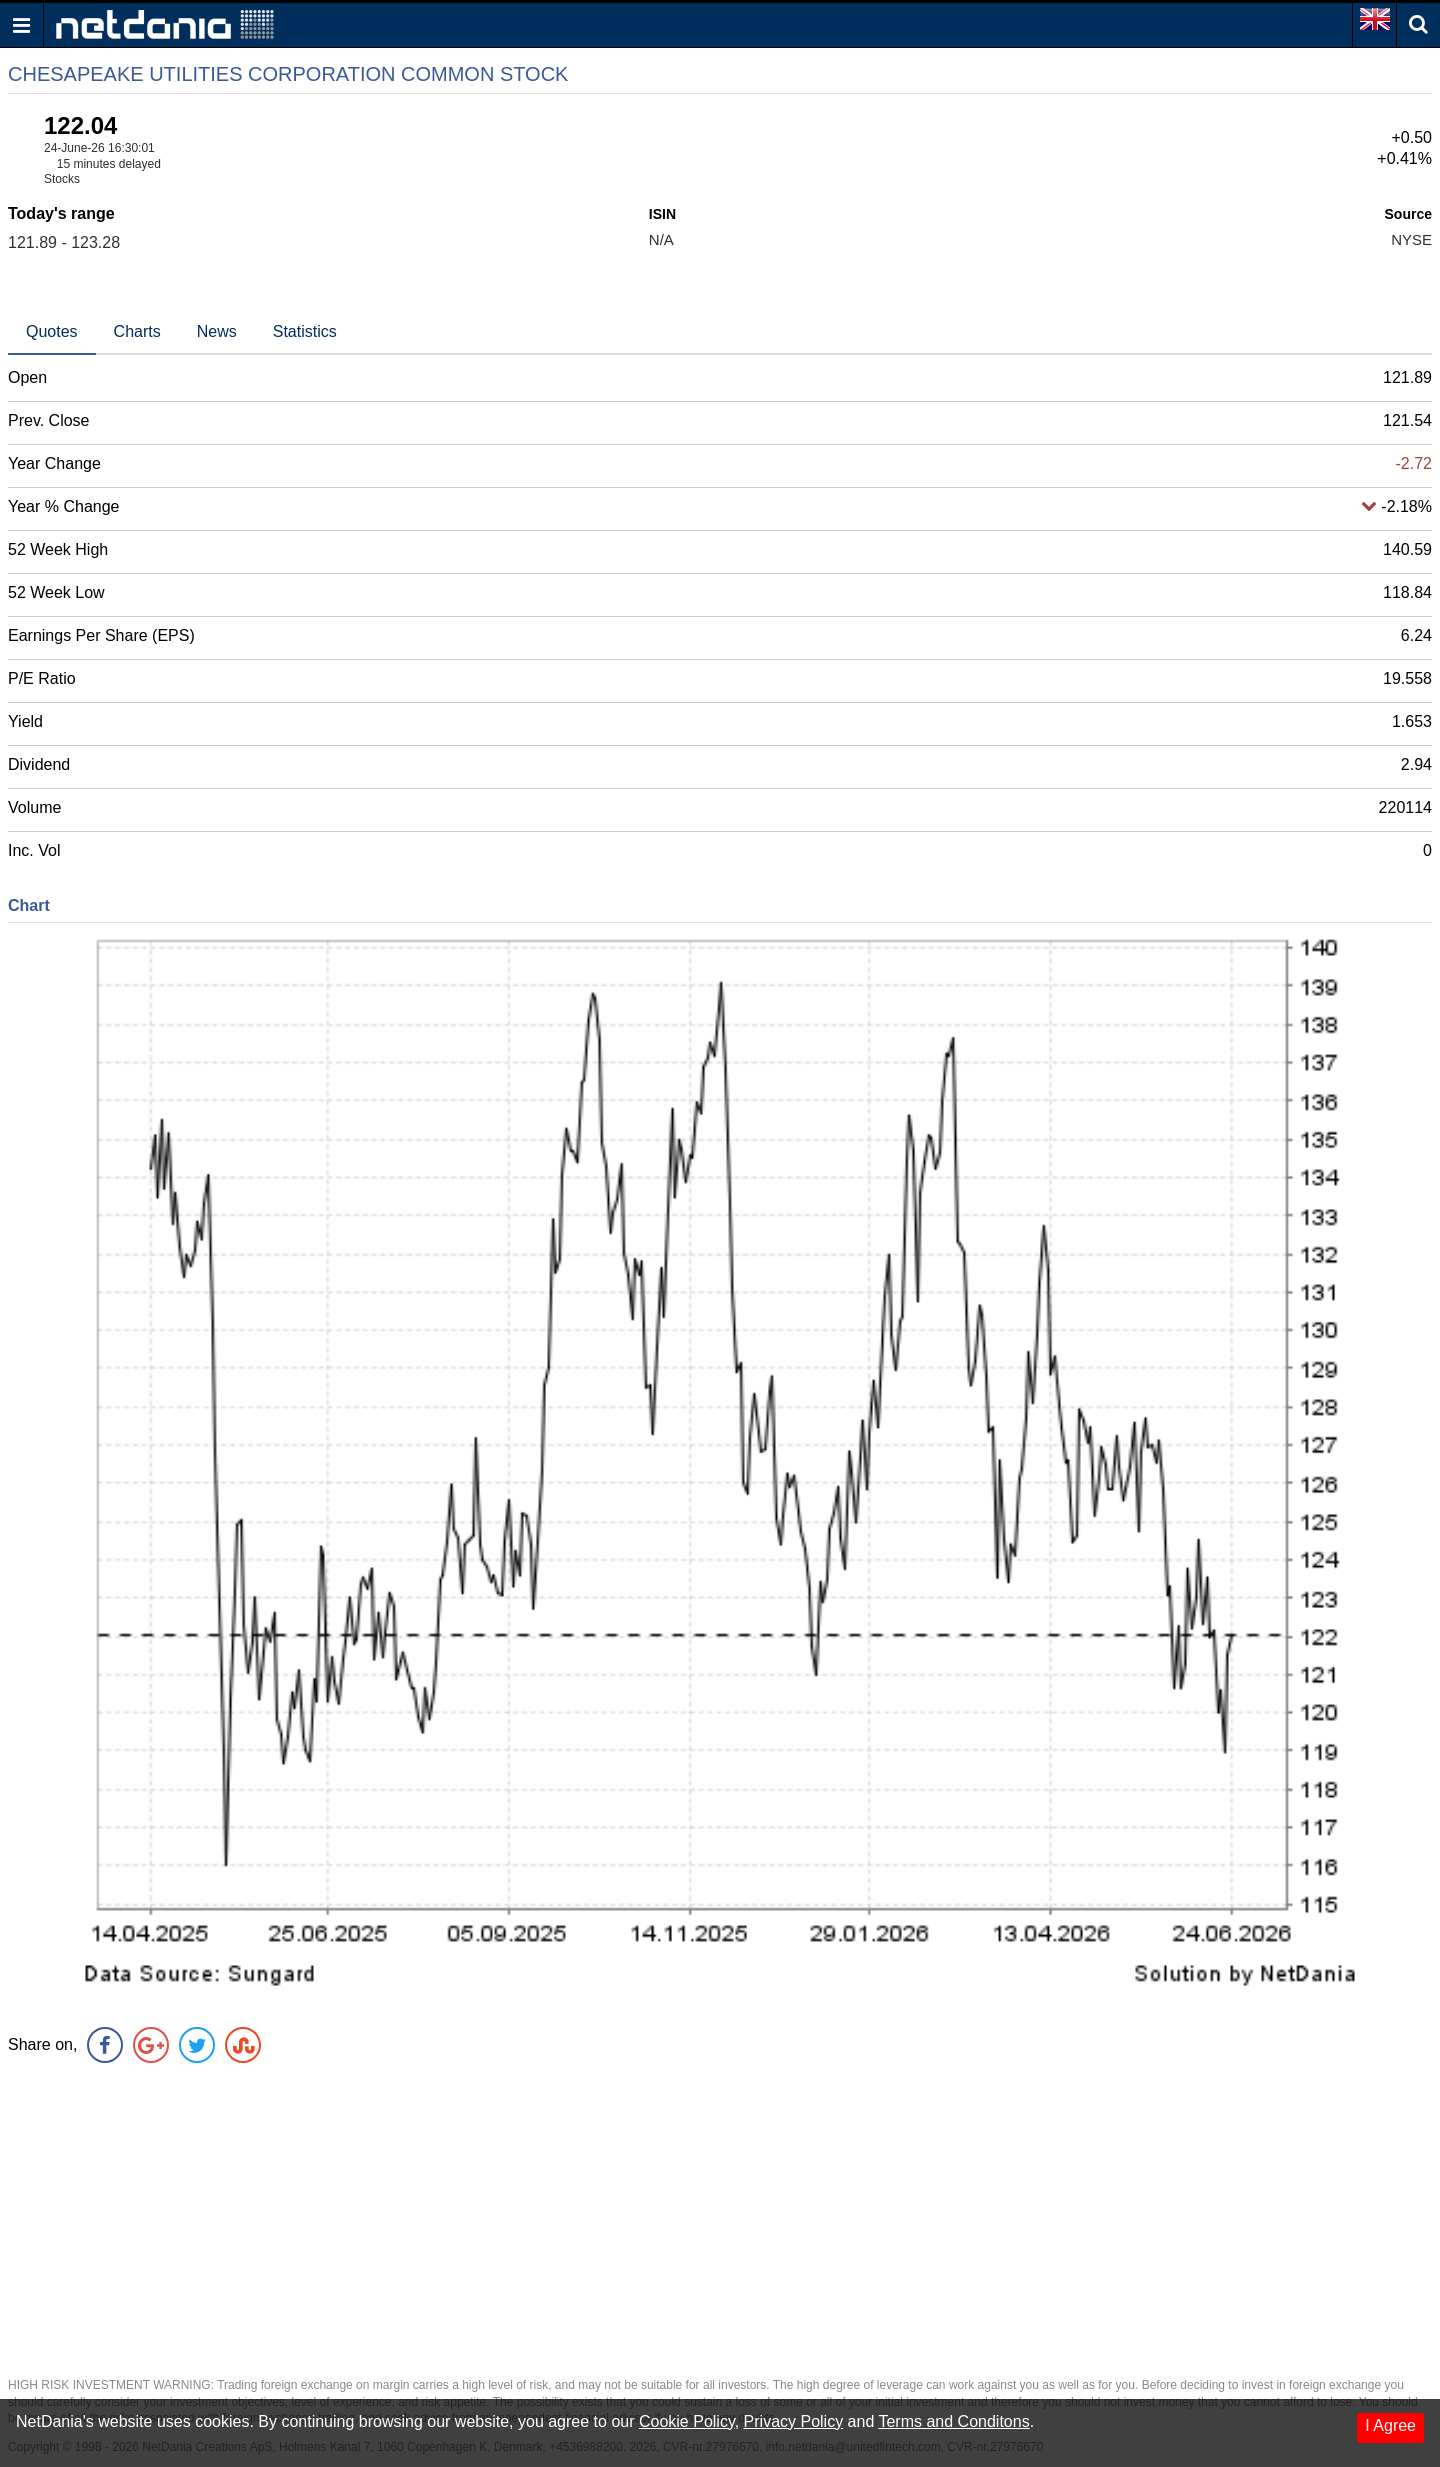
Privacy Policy (794, 2421)
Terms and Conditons (953, 2421)
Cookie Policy (687, 2421)
